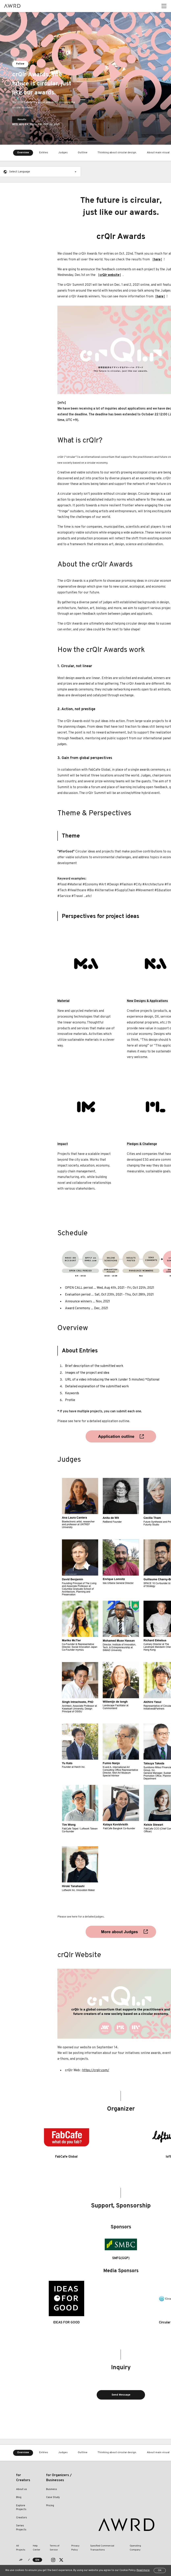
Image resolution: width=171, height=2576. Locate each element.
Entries (43, 152)
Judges (63, 152)
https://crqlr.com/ (95, 2070)
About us (21, 2489)
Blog (18, 2497)
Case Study (53, 2497)
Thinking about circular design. (117, 152)
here (157, 260)
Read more (143, 2570)
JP (20, 2560)
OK (160, 2570)
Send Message (121, 2395)
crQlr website (109, 275)
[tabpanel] (85, 78)
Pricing (50, 2505)
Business (51, 2489)
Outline (82, 152)
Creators (21, 2517)
